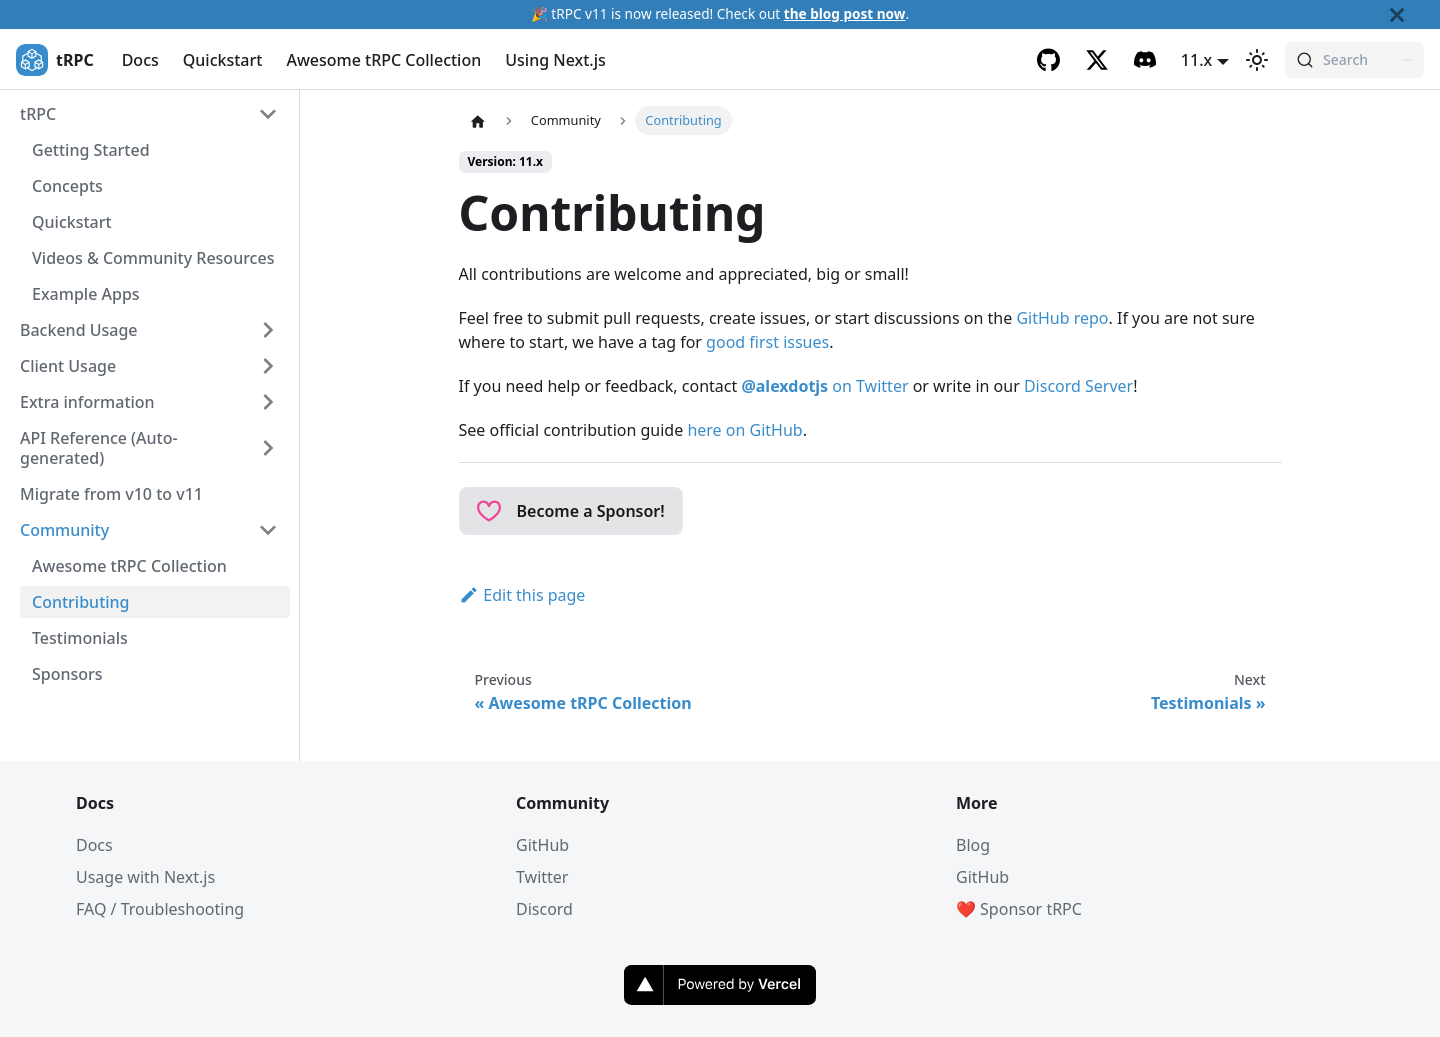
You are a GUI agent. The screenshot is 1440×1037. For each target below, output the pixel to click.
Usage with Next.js (145, 877)
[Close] (1415, 14)
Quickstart (223, 60)
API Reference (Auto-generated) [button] (99, 448)
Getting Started (91, 150)
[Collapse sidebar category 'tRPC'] (268, 114)
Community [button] (64, 530)
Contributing (81, 602)
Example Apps (86, 294)
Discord (544, 909)
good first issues (767, 342)
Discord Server (1078, 386)
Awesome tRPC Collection (383, 60)
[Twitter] (1097, 60)
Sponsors (67, 674)
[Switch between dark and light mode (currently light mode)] (1257, 60)
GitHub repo (1062, 318)
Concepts (67, 186)
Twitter (542, 877)
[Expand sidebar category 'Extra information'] (268, 402)
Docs (140, 60)
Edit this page (522, 595)
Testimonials (80, 638)
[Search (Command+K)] (1354, 60)
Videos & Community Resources (153, 258)
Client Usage (68, 366)
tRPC (38, 114)
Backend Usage (79, 330)
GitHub (542, 845)
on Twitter (824, 386)
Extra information (87, 402)
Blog (973, 845)
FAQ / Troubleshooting (160, 909)
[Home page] (478, 121)
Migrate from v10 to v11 (111, 494)
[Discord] (1145, 60)
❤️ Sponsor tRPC (1019, 909)
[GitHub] (1049, 60)
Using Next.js (555, 60)
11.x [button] (1196, 60)
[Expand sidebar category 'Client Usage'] (268, 366)
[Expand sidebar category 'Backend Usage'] (268, 330)
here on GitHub (744, 430)
